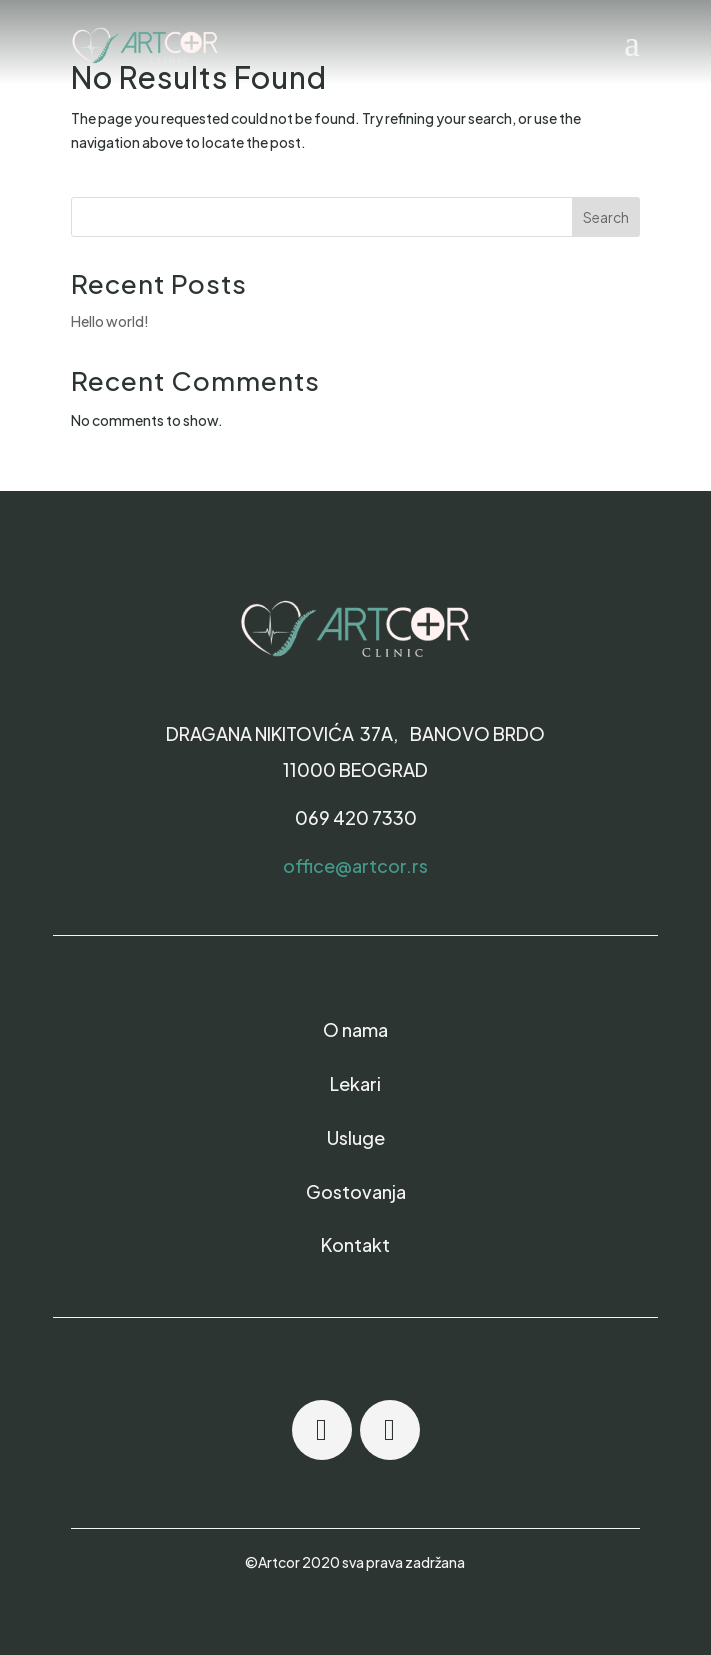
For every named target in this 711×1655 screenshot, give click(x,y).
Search (606, 217)
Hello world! (110, 321)
